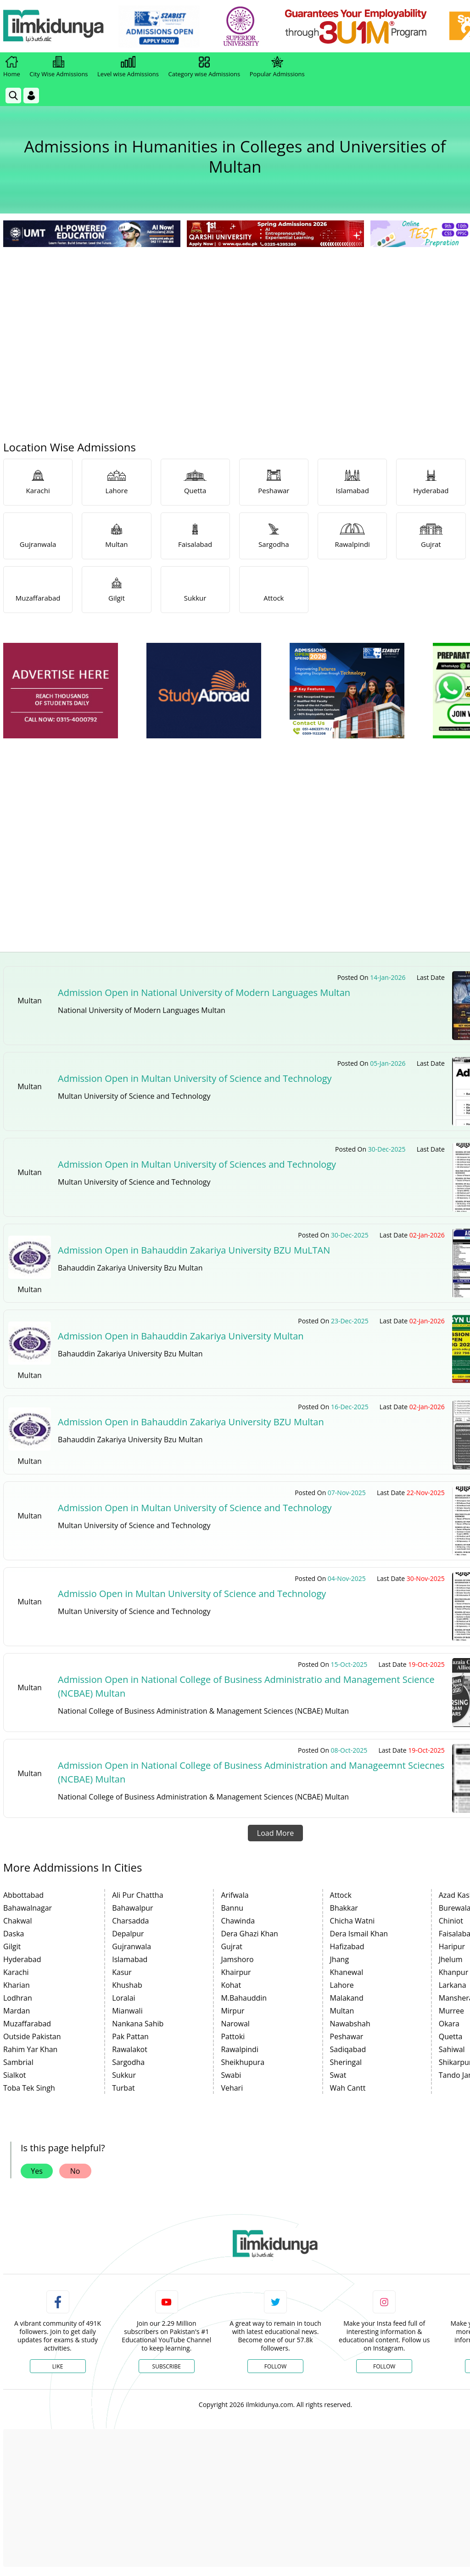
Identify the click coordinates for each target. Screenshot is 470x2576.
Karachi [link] (16, 1972)
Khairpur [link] (236, 1972)
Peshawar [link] (347, 2036)
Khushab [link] (127, 1985)
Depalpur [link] (128, 1934)
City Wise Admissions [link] (58, 67)
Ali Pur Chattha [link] (137, 1895)
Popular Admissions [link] (277, 67)
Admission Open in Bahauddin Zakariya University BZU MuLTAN (194, 1250)
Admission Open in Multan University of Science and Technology (194, 1078)
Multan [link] (342, 2011)
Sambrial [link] (18, 2062)
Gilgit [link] (12, 1946)
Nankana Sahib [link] (137, 2024)
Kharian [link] (16, 1985)
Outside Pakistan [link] (32, 2036)
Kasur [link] (122, 1972)
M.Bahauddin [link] (244, 1998)
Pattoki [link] (233, 2036)
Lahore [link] (342, 1985)
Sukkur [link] (124, 2075)
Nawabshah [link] (350, 2024)
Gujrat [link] (231, 1946)
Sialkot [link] (14, 2075)
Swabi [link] (231, 2075)
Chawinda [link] (238, 1921)
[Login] (31, 95)
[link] (159, 27)
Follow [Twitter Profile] (275, 2366)
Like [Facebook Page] (57, 2366)
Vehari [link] (232, 2088)
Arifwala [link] (234, 1895)
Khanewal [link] (347, 1972)
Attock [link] (341, 1895)
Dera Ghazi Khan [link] (249, 1934)
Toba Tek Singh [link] (29, 2088)
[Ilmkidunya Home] (53, 26)
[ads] (60, 691)
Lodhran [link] (17, 1998)
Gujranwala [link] (131, 1946)
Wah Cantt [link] (348, 2088)
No (75, 2171)
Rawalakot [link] (129, 2049)
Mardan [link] (16, 2011)
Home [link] (11, 67)
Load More (275, 1833)
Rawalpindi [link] (239, 2049)
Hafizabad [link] (347, 1946)
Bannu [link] (232, 1908)
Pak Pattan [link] (130, 2036)
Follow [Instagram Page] (384, 2366)
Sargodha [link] (128, 2062)
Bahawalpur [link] (132, 1908)
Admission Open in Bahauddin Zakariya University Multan (180, 1336)
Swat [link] (338, 2075)
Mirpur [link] (232, 2011)
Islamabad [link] (129, 1959)
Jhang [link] (339, 1959)
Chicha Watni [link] (352, 1921)
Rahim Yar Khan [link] (30, 2049)
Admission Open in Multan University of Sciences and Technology (197, 1164)
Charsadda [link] (130, 1921)
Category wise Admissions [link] (204, 67)
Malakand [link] (347, 1998)
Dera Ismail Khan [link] (359, 1934)
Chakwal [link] (17, 1921)
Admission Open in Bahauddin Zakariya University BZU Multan (191, 1422)
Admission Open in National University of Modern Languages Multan (204, 992)
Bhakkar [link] (344, 1908)
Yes (37, 2171)
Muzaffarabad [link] (27, 2024)
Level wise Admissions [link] (128, 67)
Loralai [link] (123, 1998)
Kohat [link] (231, 1985)
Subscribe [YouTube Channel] (166, 2366)
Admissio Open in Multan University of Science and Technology (192, 1593)
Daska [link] (13, 1934)
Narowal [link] (235, 2024)
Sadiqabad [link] (348, 2049)
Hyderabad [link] (22, 1959)
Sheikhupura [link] (242, 2062)
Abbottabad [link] (23, 1895)
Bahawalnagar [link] (27, 1908)
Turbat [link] (123, 2088)
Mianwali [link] (127, 2011)
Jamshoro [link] (237, 1959)
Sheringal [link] (346, 2062)
